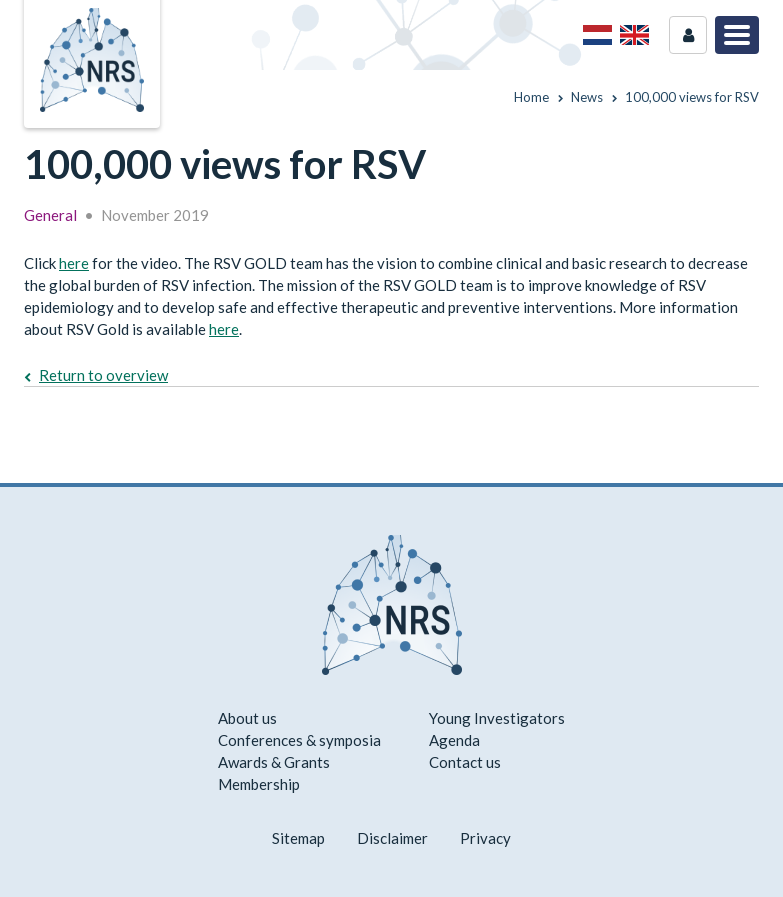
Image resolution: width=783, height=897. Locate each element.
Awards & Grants (274, 762)
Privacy (485, 838)
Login (688, 35)
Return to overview (103, 375)
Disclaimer (392, 838)
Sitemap (298, 838)
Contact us (465, 762)
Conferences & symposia (299, 740)
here (74, 263)
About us (247, 718)
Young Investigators (497, 718)
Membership (259, 784)
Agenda (454, 740)
